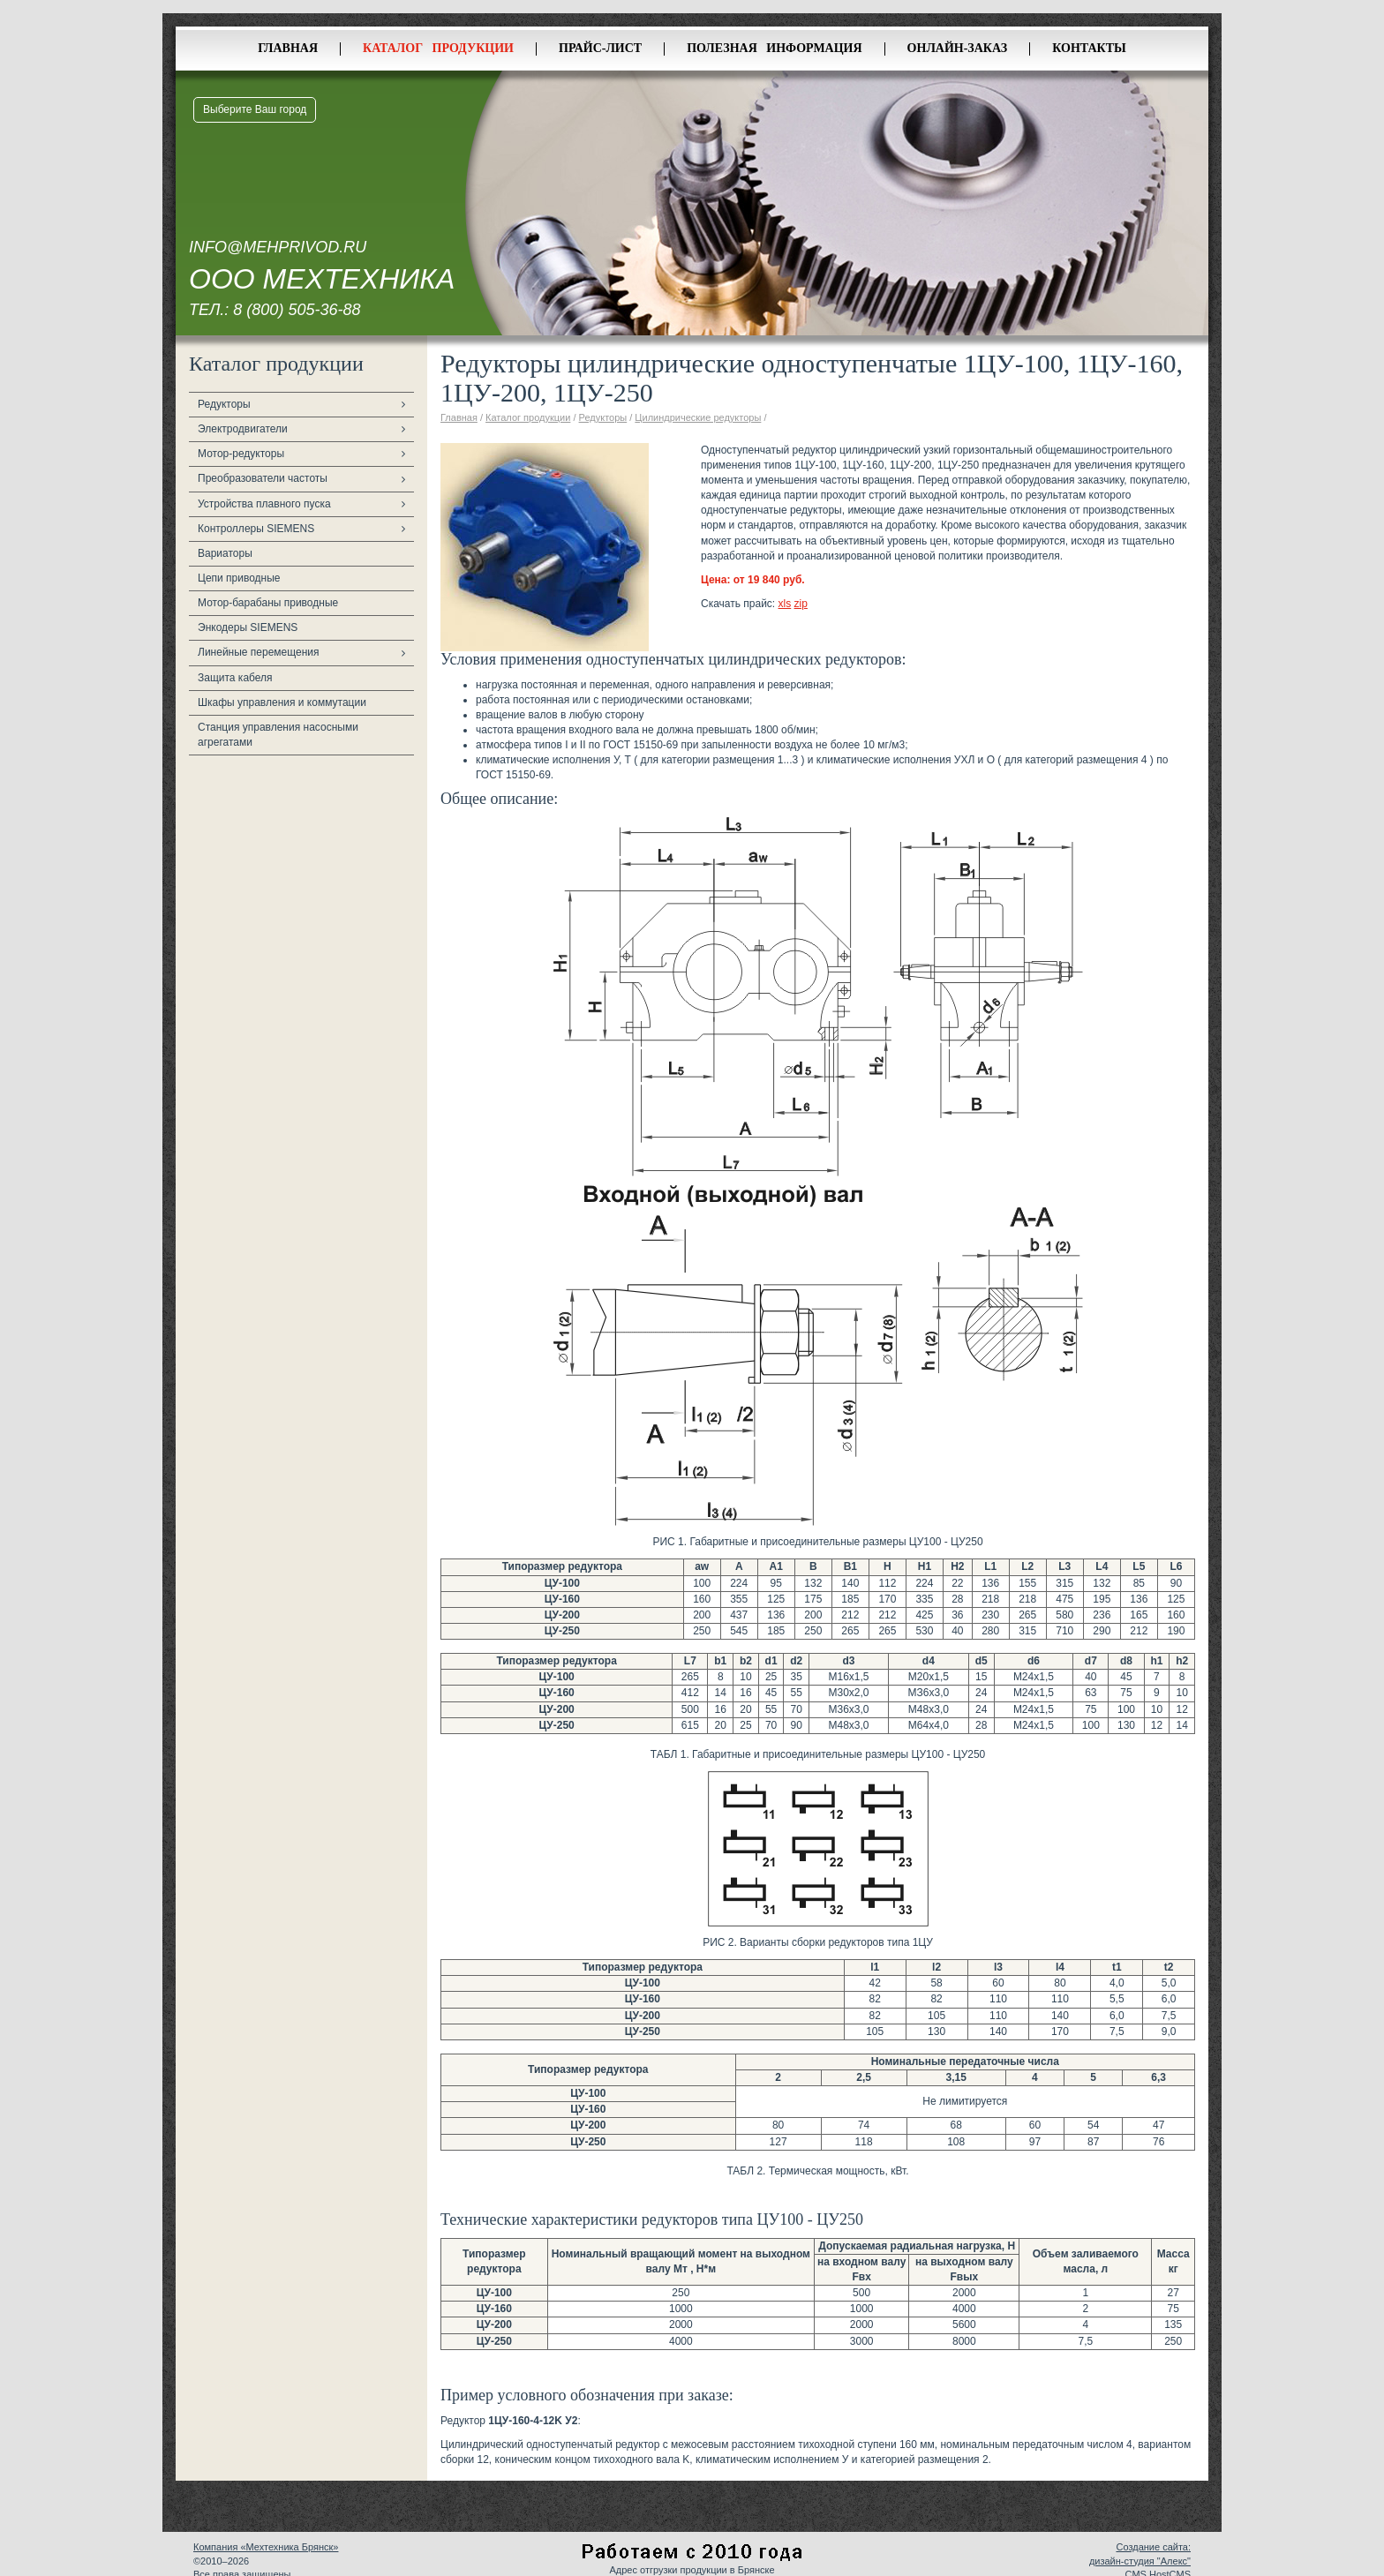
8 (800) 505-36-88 (296, 310)
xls (785, 603)
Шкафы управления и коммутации (282, 702)
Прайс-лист (600, 48)
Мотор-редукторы (241, 453)
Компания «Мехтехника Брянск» (265, 2547)
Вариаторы (225, 553)
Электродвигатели (243, 429)
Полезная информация (774, 48)
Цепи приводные (239, 578)
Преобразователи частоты (262, 478)
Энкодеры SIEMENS (247, 627)
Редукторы (224, 404)
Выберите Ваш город (254, 109)
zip (801, 603)
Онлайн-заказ (957, 48)
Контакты (1089, 48)
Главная (288, 48)
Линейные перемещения (259, 652)
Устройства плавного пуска (264, 504)
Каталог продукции (438, 48)
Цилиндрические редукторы (698, 417)
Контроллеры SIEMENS (256, 528)
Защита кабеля (235, 678)
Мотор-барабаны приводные (268, 603)
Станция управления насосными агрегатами (278, 734)
